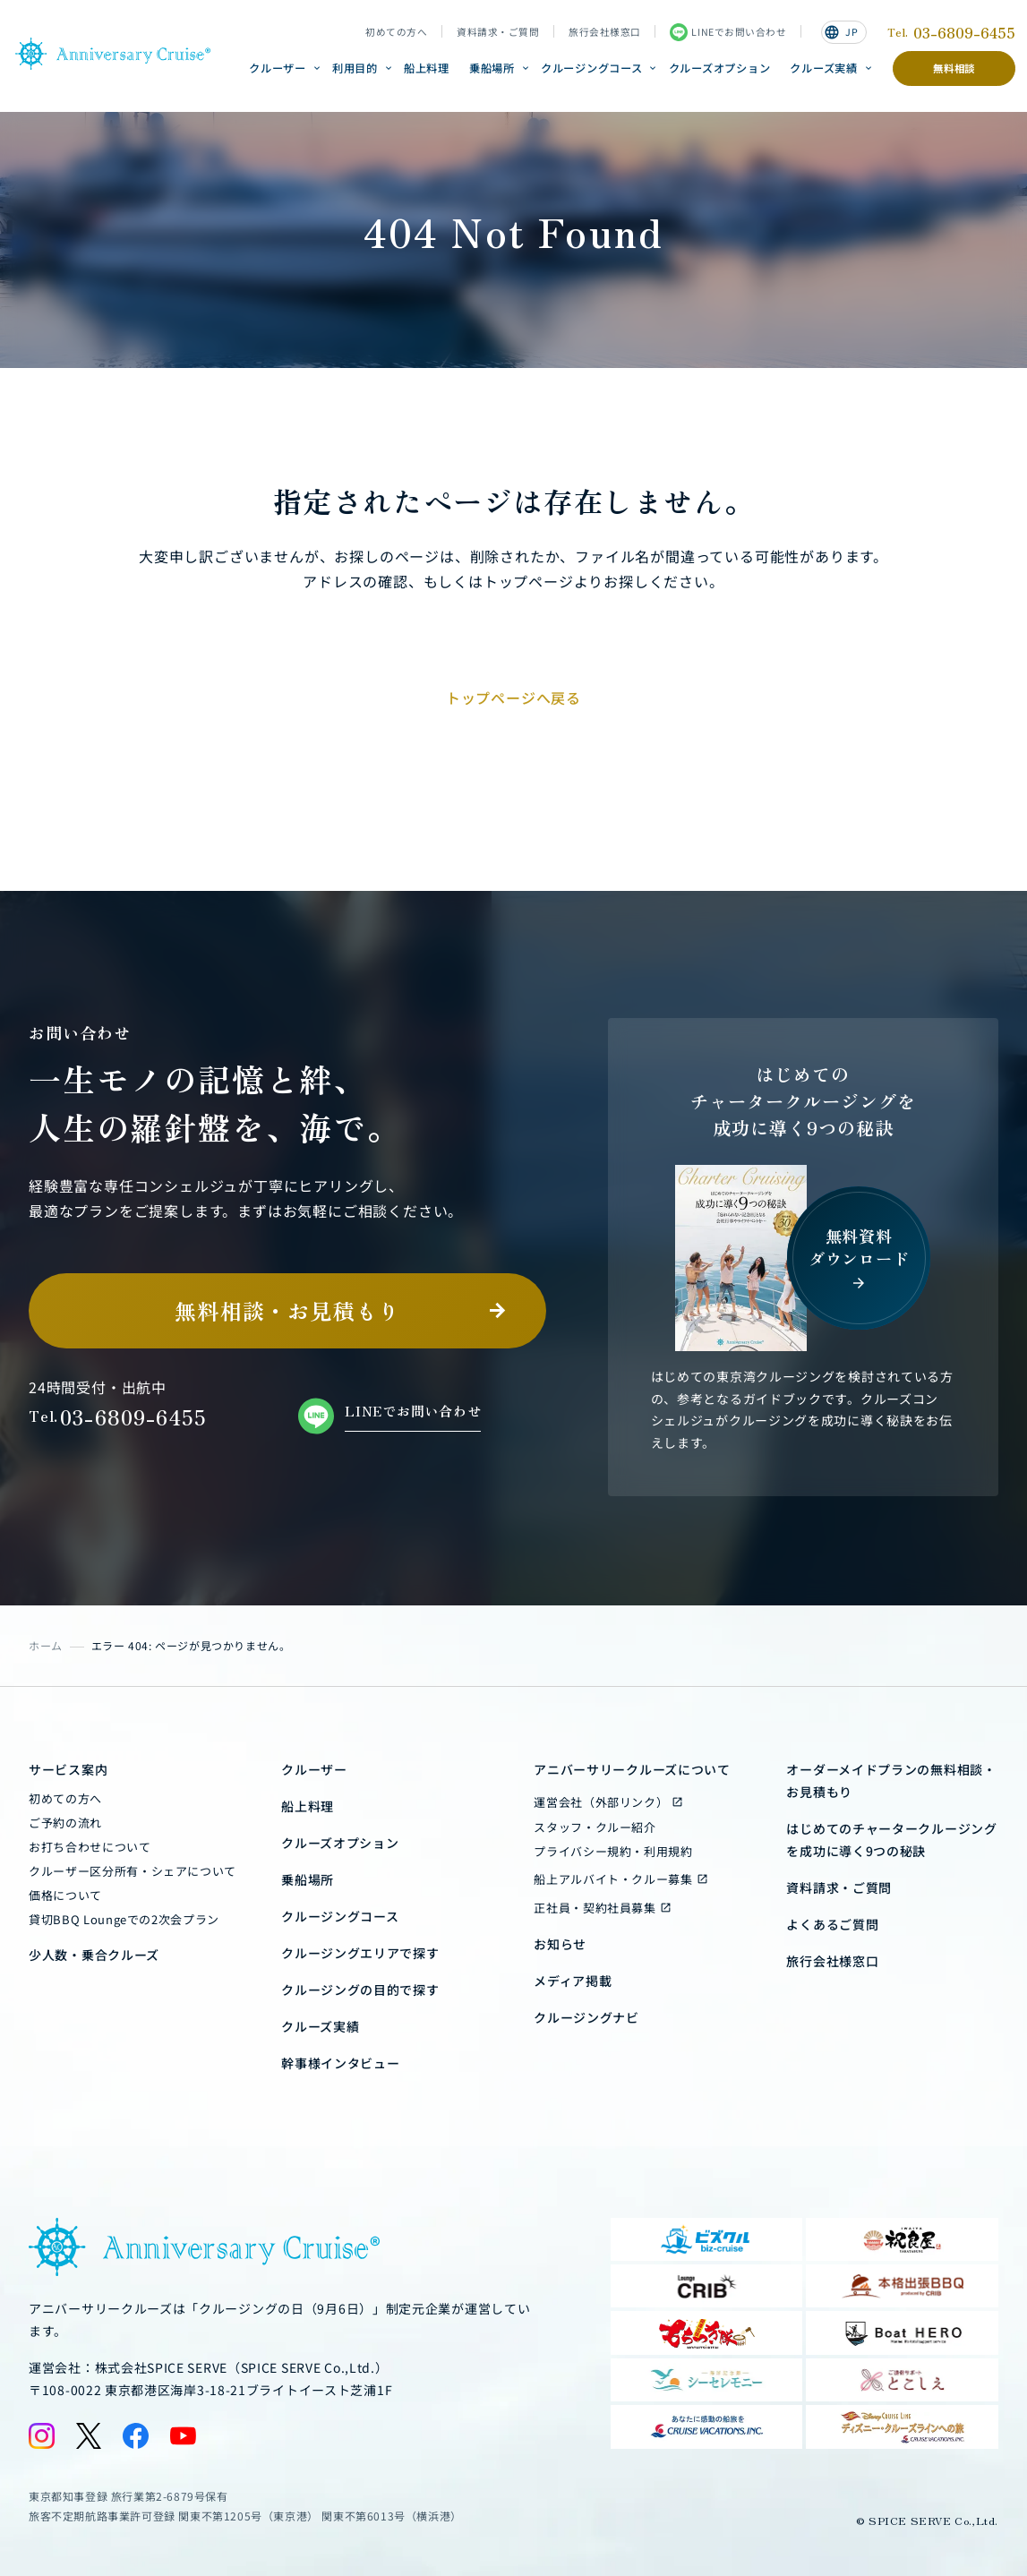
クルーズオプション (720, 68)
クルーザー (277, 68)
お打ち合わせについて (90, 1846)
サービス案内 (68, 1769)
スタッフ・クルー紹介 (595, 1827)
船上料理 (426, 68)
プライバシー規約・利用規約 (613, 1851)
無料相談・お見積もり (287, 1310)
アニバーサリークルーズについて (632, 1769)
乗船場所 (492, 68)
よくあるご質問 (832, 1924)
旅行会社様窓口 (605, 32)
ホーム (46, 1645)
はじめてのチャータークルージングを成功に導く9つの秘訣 (891, 1839)
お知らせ (560, 1944)
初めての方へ (396, 32)
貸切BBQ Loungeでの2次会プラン (124, 1919)
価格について (65, 1895)
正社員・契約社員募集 (595, 1907)
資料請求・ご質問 (498, 32)
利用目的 (355, 68)
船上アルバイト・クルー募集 (613, 1878)
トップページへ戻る (513, 697)
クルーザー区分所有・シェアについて (132, 1870)
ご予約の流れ (65, 1822)
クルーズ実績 (823, 68)
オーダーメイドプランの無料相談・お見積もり (891, 1780)
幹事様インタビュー (340, 2063)
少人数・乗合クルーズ (94, 1955)
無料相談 (953, 68)
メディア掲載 (573, 1981)
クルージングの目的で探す (360, 1989)
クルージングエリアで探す (360, 1953)
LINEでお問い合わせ (728, 32)
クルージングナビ (586, 2017)
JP (841, 32)
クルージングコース (592, 68)
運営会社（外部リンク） (601, 1801)
